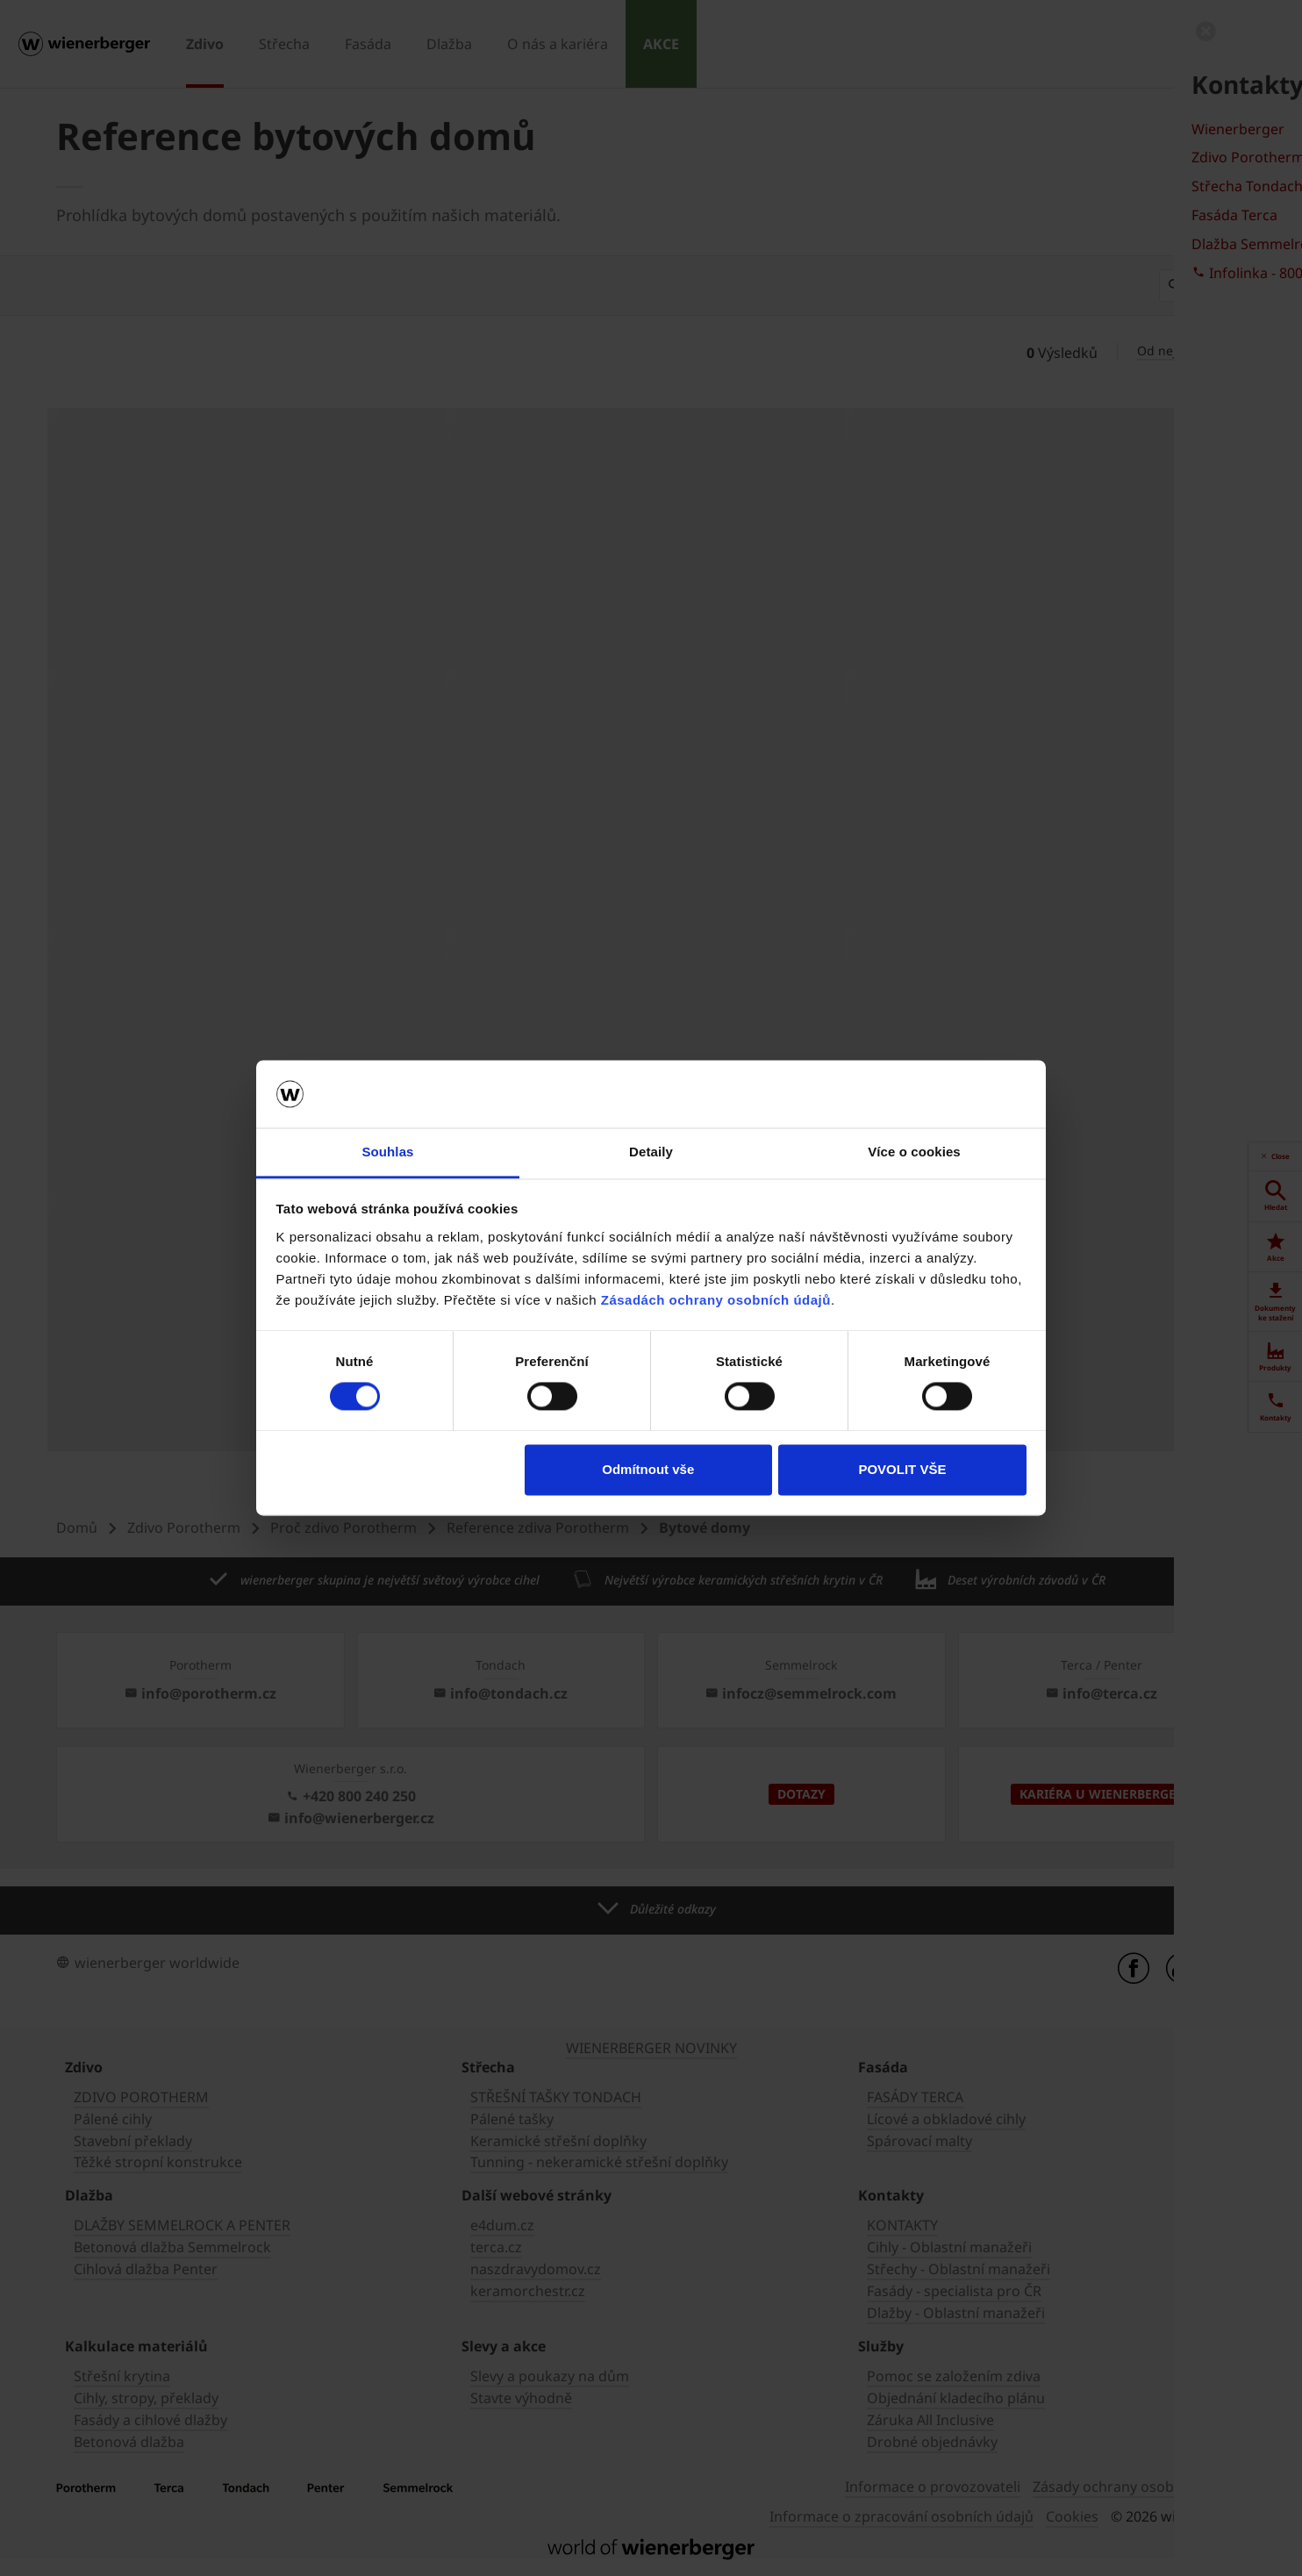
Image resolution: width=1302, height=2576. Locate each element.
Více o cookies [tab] (914, 1151)
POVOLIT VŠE (902, 1469)
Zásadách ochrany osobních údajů (716, 1299)
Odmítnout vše (648, 1469)
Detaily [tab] (651, 1151)
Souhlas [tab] (387, 1151)
